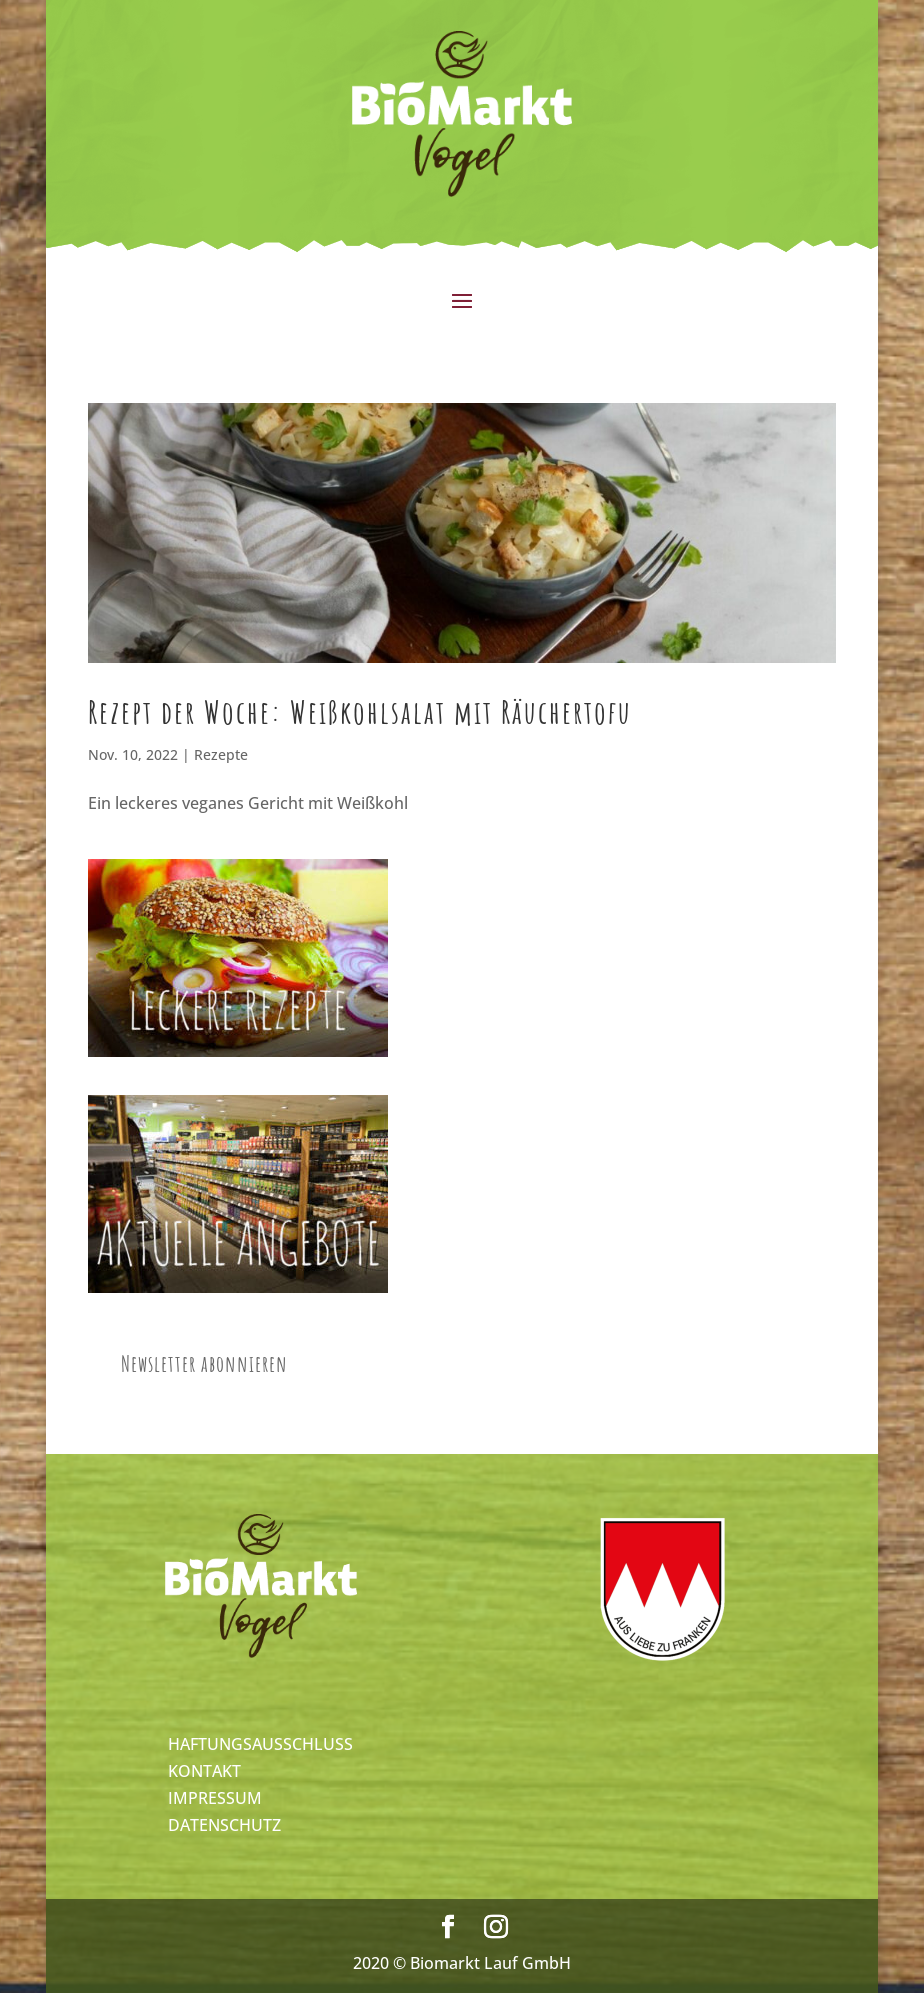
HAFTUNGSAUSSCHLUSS (260, 1744)
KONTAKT (204, 1771)
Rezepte (221, 754)
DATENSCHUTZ (224, 1825)
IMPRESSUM (215, 1798)
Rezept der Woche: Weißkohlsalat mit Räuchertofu (360, 711)
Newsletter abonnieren (204, 1363)
